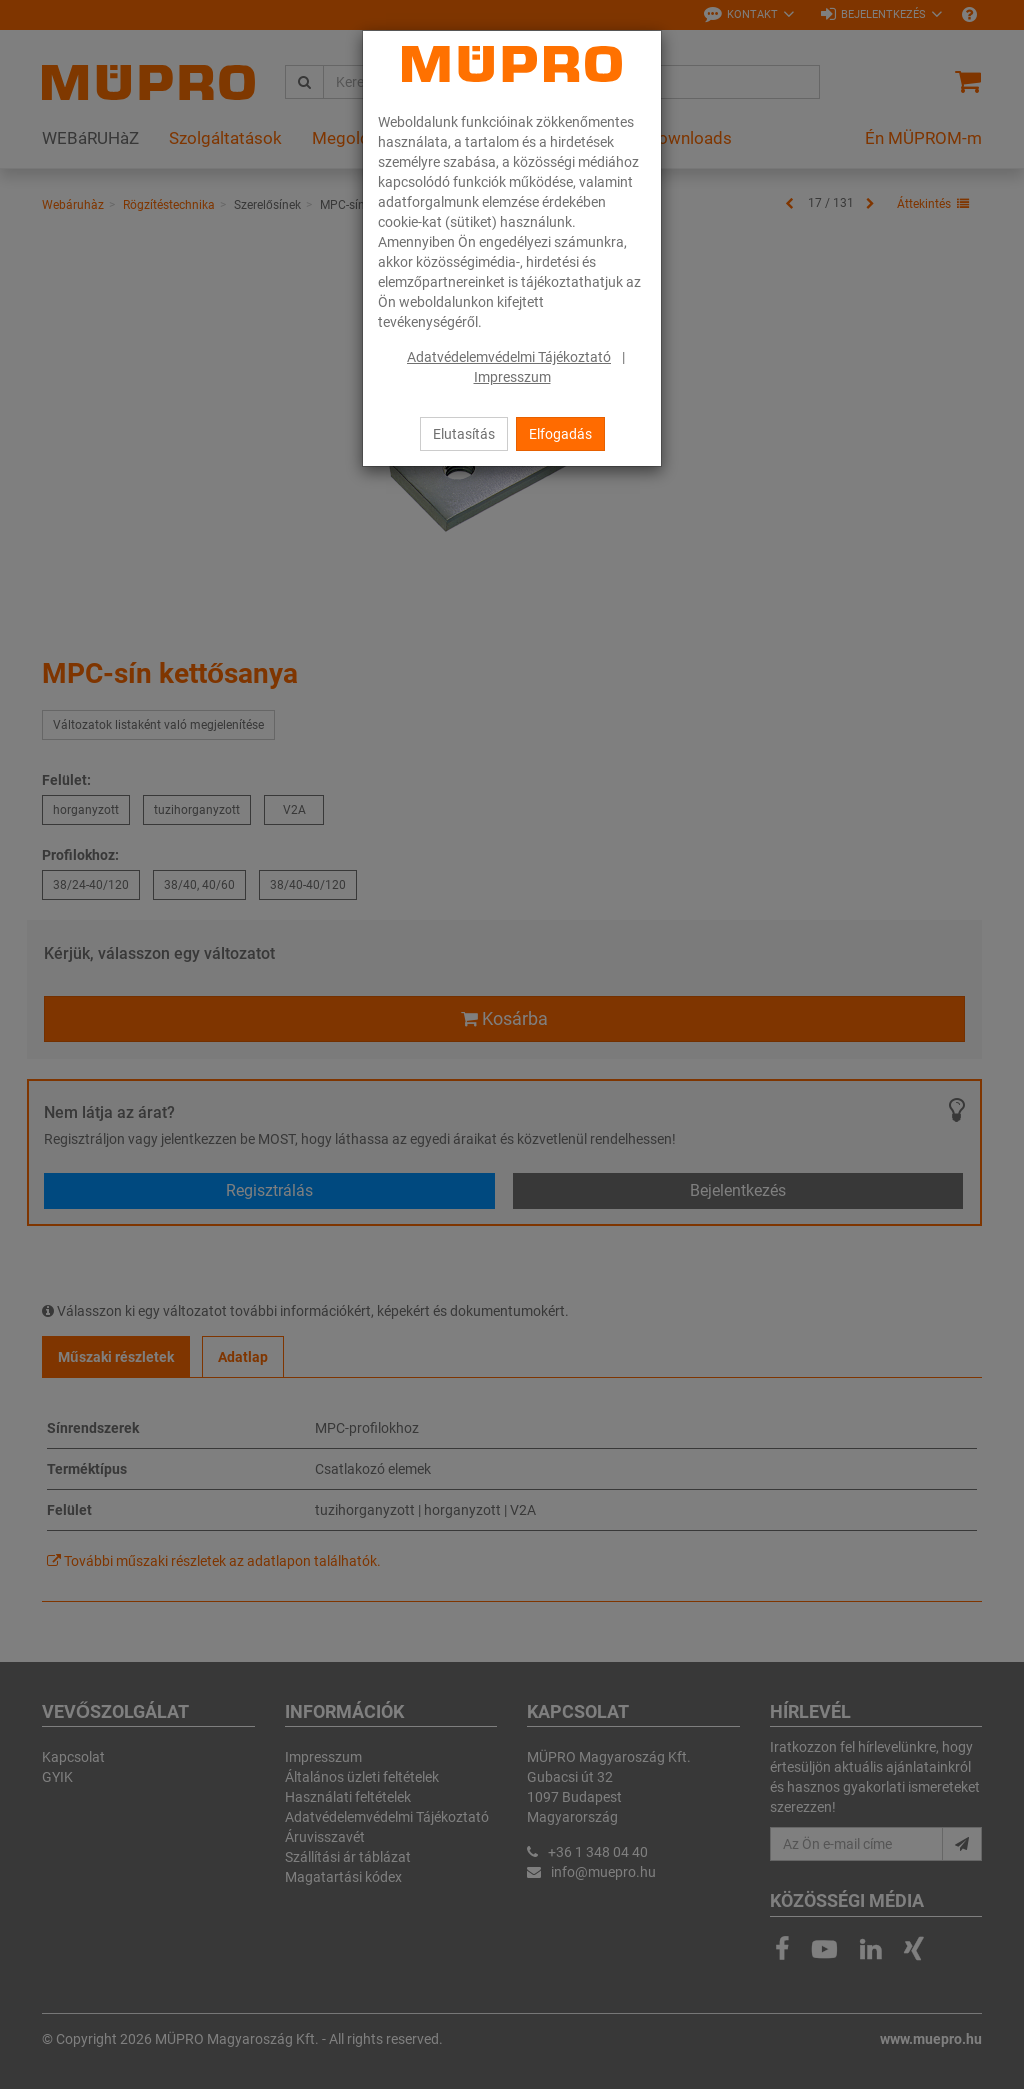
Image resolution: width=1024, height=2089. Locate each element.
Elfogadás (560, 434)
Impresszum (512, 377)
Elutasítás (464, 434)
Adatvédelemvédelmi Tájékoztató (509, 357)
